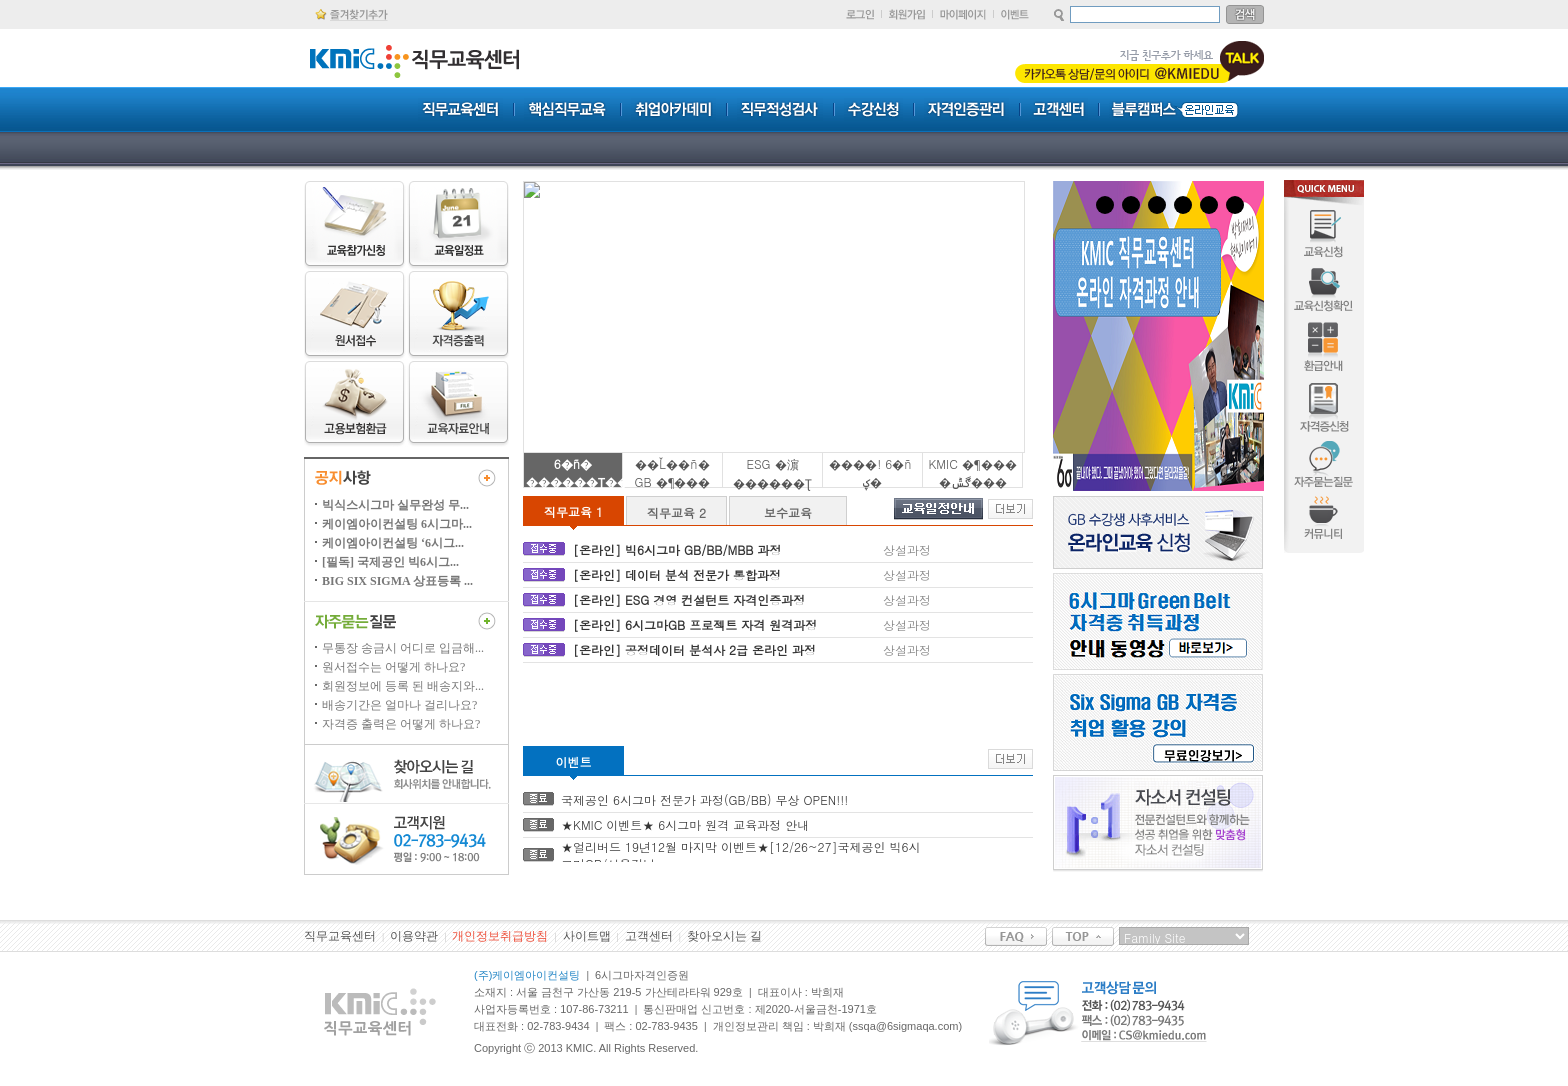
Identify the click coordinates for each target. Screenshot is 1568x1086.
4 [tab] (1183, 205)
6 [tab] (1235, 205)
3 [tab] (1157, 205)
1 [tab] (1105, 205)
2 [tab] (1131, 205)
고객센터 (649, 936)
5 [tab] (1209, 205)
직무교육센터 (340, 936)
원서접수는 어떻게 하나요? (393, 667)
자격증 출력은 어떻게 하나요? (401, 724)
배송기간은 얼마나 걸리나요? (399, 705)
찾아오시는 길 (724, 936)
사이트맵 (587, 936)
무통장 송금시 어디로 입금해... (403, 648)
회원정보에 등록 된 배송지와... (403, 686)
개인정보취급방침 (500, 936)
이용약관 (414, 936)
